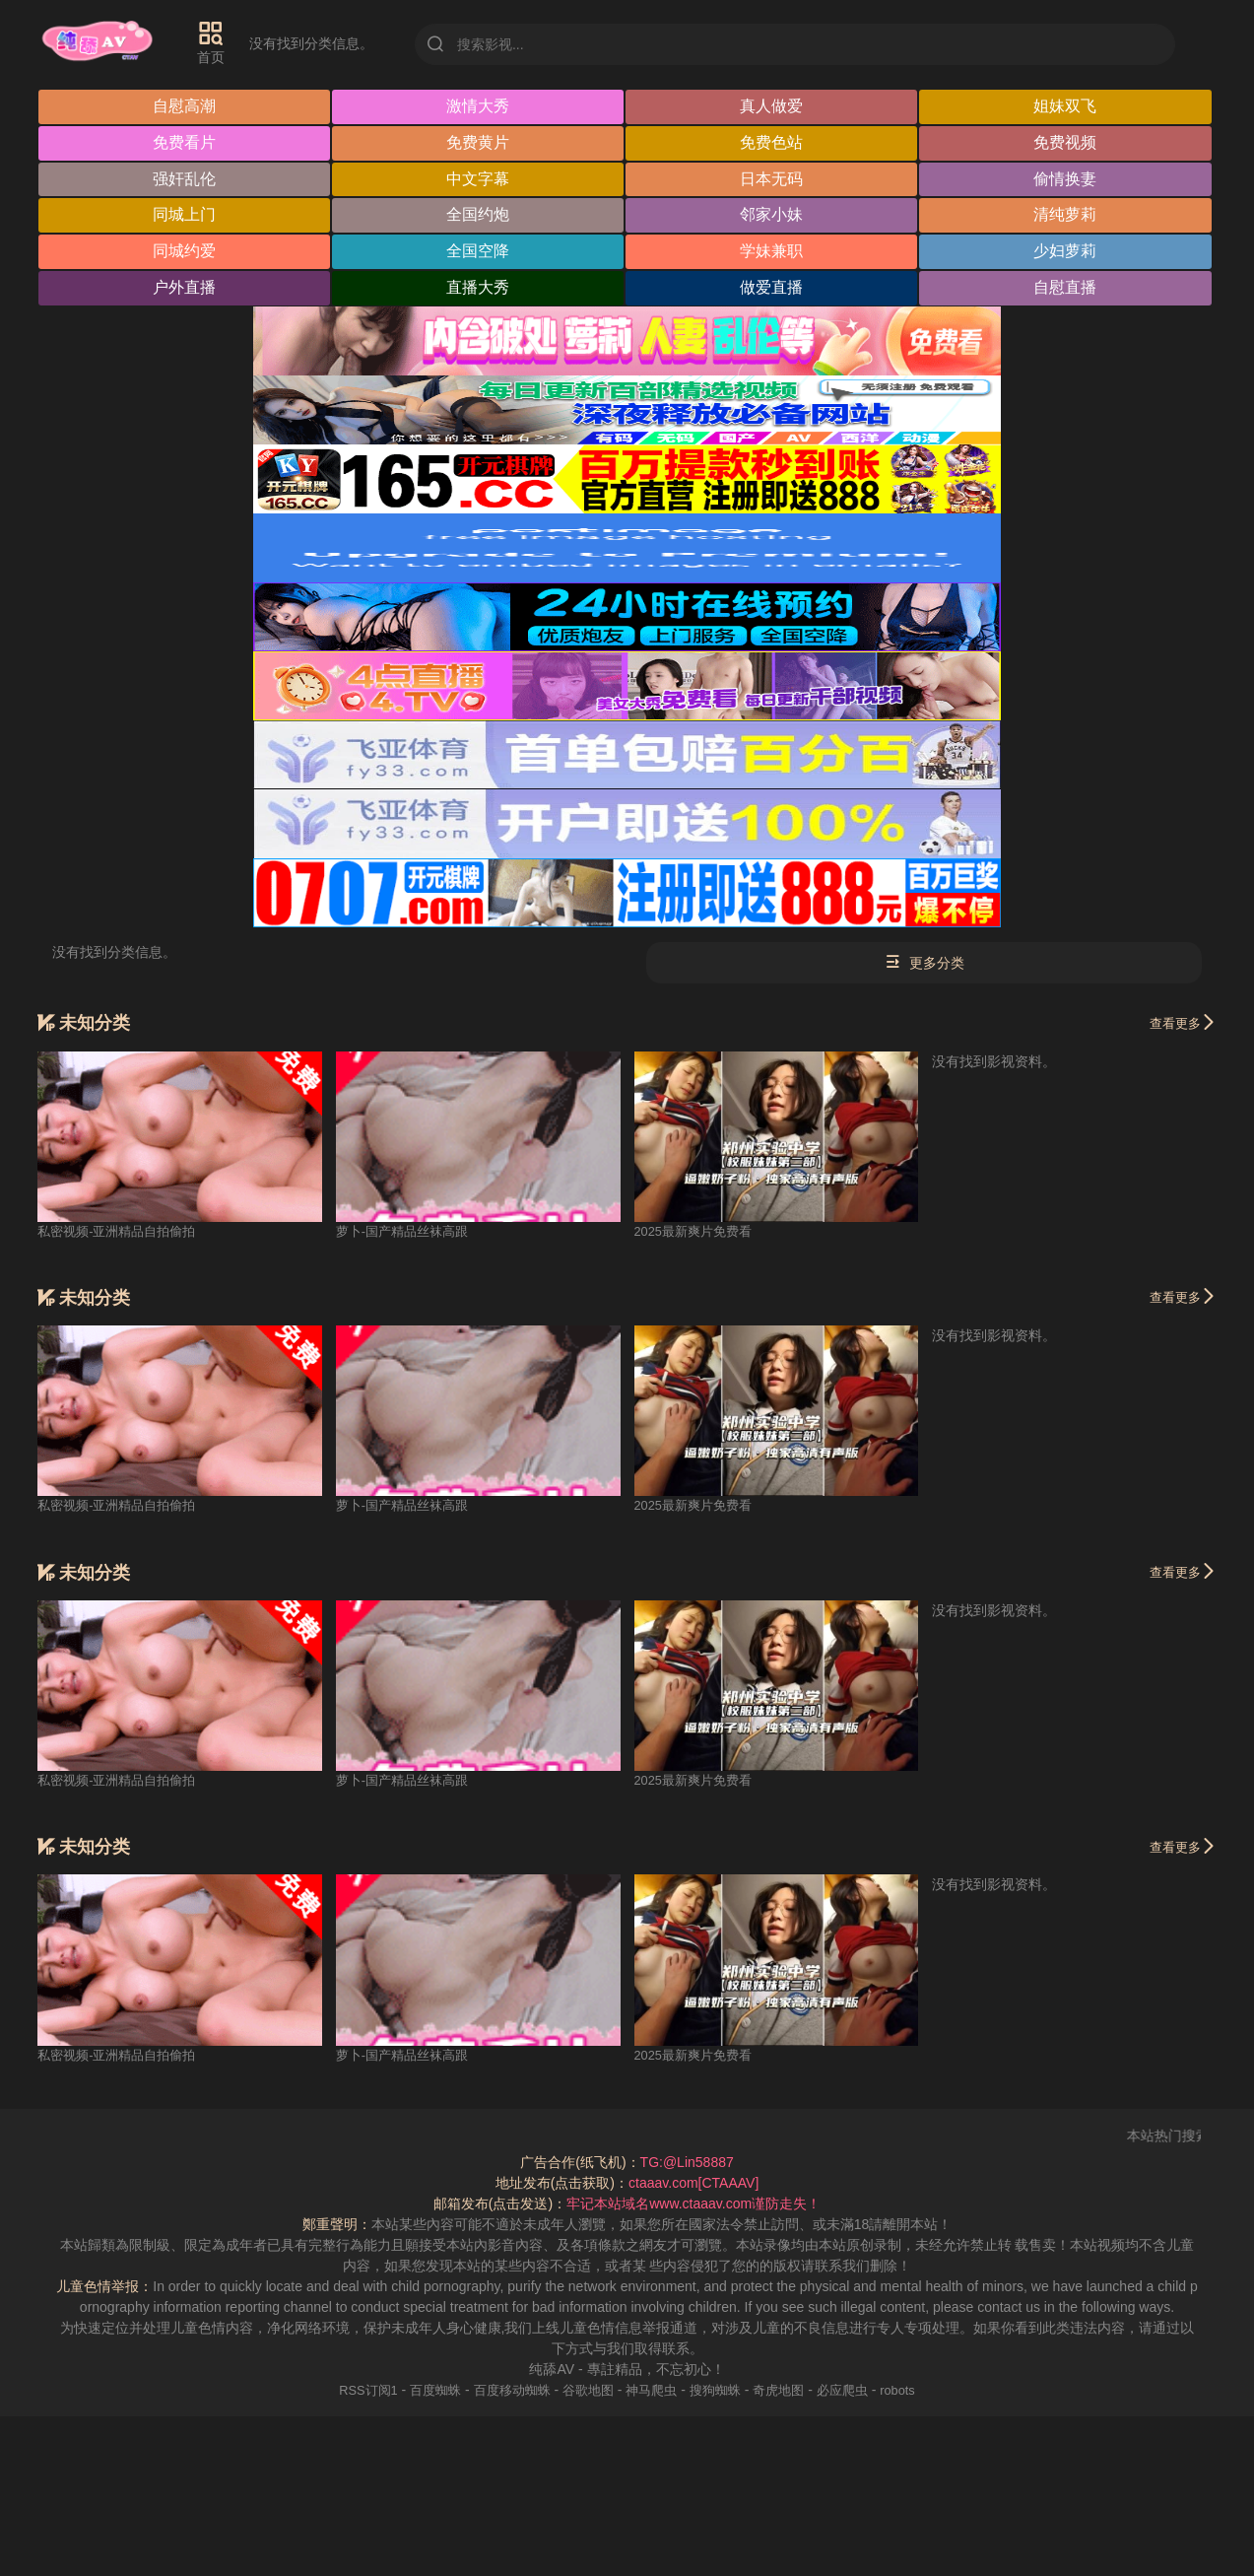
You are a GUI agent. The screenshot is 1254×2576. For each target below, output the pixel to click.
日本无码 (773, 179)
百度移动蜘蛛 (504, 2391)
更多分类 (924, 964)
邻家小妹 (773, 216)
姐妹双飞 (1067, 107)
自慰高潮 (185, 107)
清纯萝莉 (1067, 216)
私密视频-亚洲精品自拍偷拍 (122, 1232)
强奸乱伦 (185, 179)
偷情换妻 (1067, 179)
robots (914, 2391)
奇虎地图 (788, 2391)
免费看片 (185, 143)
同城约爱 (185, 252)
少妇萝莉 (1067, 252)
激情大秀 (478, 107)
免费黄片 (478, 143)
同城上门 (185, 216)
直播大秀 (478, 289)
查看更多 (1180, 1023)
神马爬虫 (653, 2391)
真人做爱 (773, 107)
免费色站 (773, 143)
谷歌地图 (586, 2391)
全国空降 (478, 252)
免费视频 (1067, 143)
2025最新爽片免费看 (697, 1232)
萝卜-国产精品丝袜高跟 (407, 1232)
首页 (221, 42)
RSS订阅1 (352, 2391)
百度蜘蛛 (423, 2391)
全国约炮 (478, 216)
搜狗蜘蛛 (721, 2391)
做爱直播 (773, 289)
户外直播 (185, 289)
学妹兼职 (773, 252)
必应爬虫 (856, 2391)
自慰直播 (1067, 289)
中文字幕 (478, 179)
